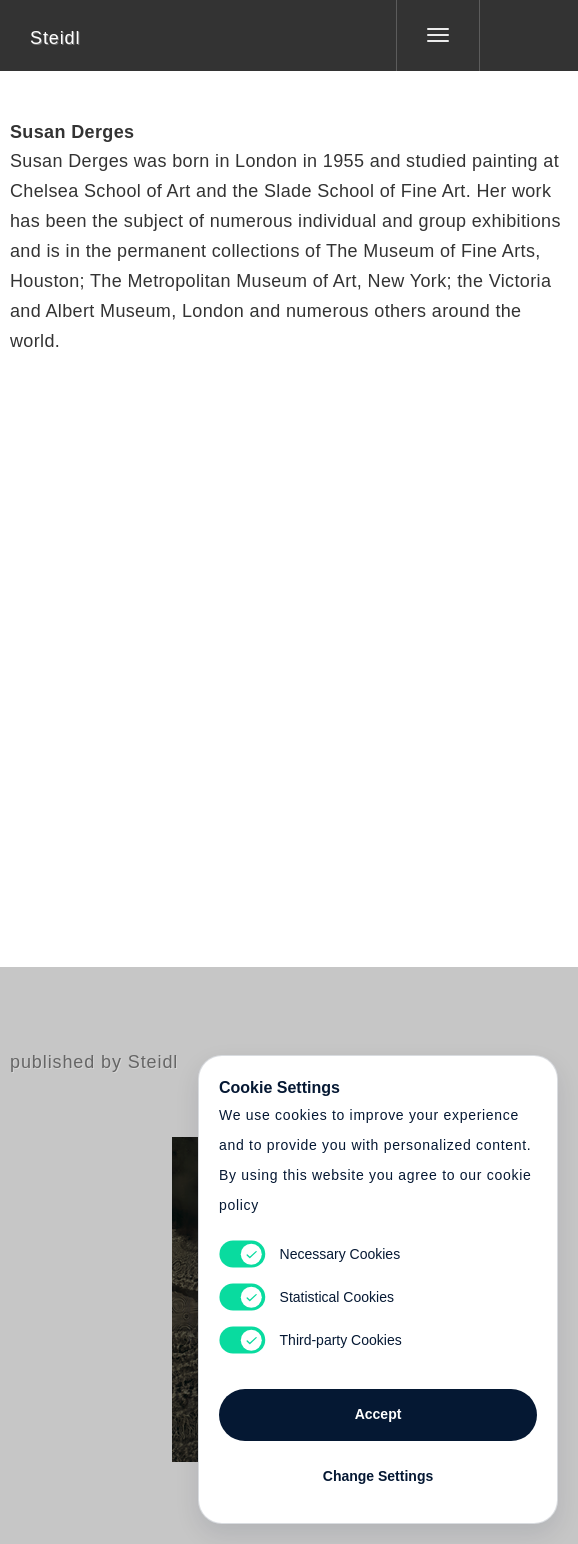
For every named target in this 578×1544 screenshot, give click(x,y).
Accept (378, 1414)
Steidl (55, 38)
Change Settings (378, 1476)
